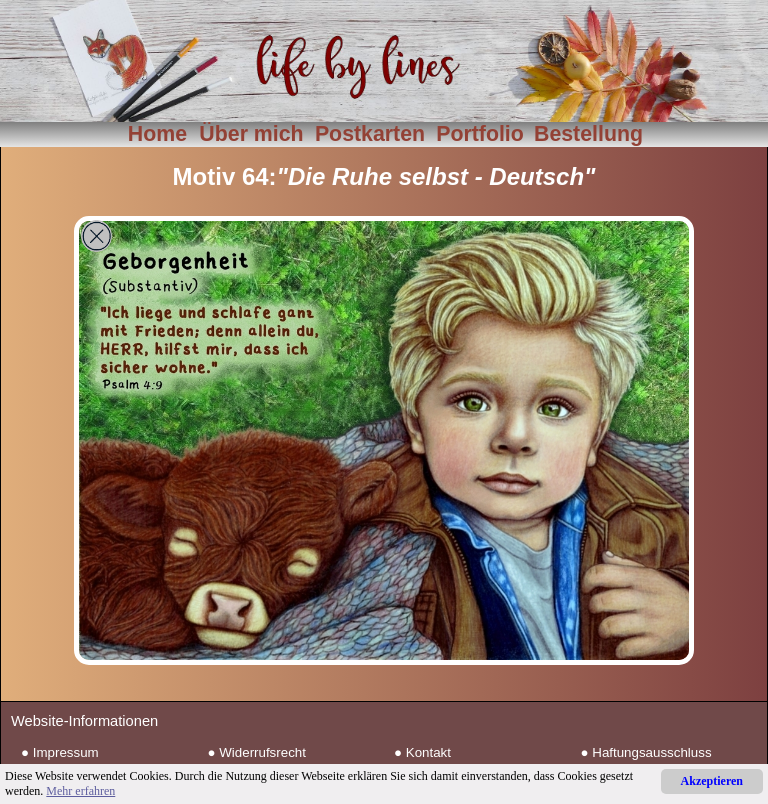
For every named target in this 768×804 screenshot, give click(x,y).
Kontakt (428, 752)
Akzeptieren (712, 781)
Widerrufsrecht (262, 752)
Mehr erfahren (80, 791)
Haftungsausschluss (651, 752)
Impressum (66, 752)
